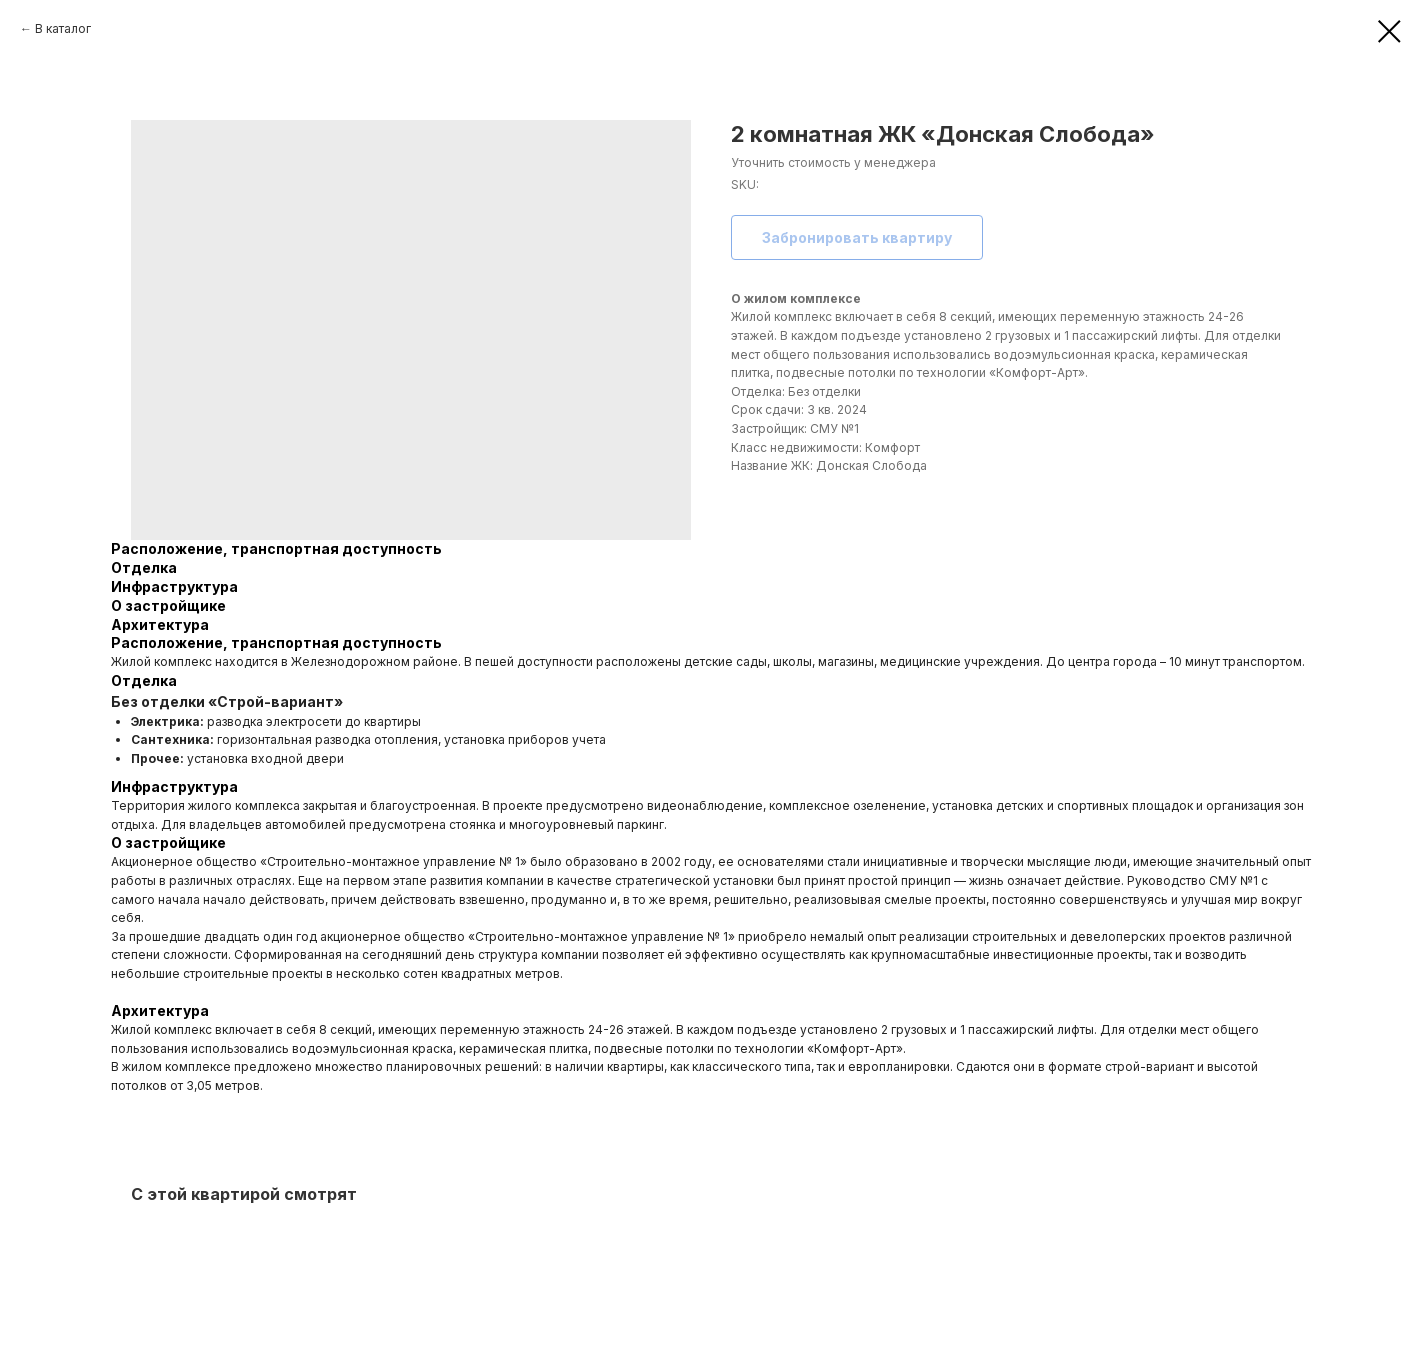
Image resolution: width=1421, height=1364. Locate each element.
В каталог (63, 28)
